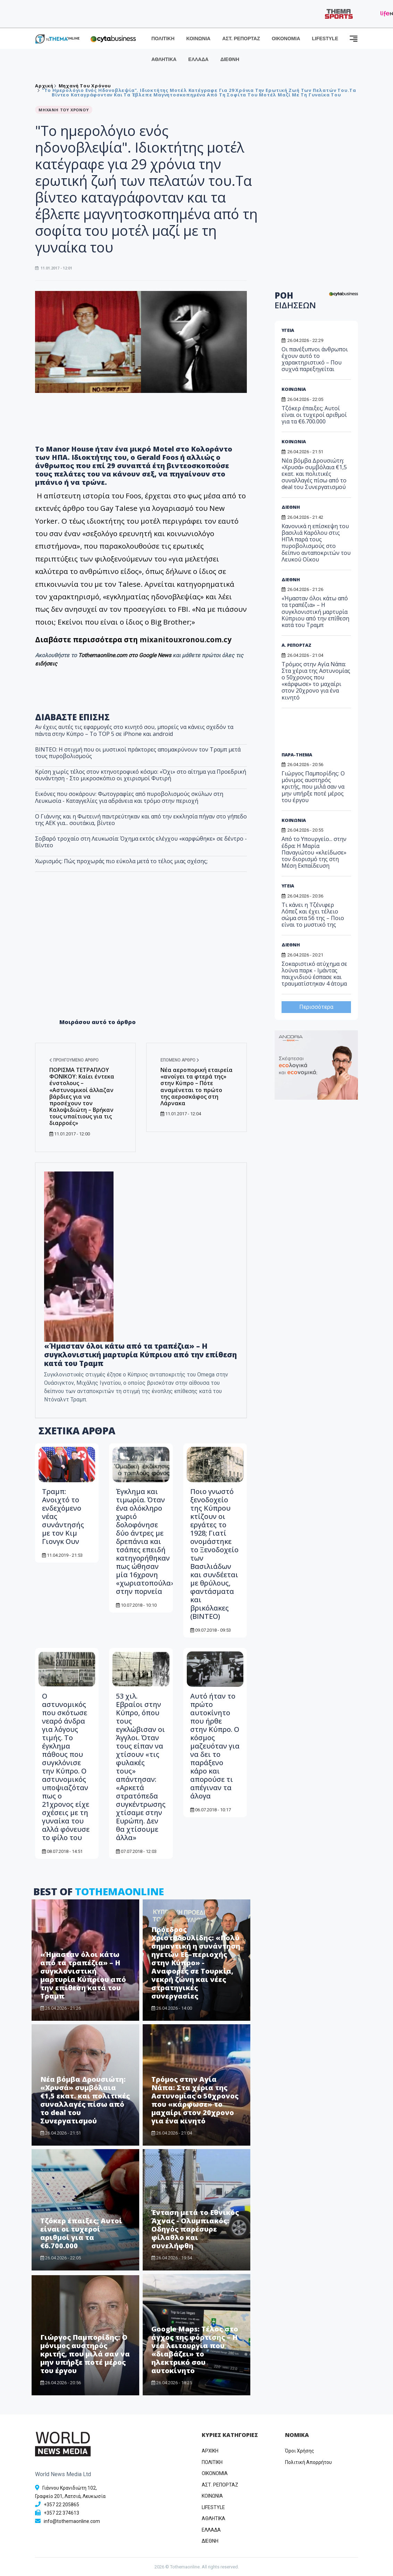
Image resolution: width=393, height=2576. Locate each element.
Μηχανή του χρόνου (85, 86)
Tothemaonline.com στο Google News (125, 655)
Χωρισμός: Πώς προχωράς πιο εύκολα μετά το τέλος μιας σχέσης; (121, 861)
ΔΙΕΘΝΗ (229, 59)
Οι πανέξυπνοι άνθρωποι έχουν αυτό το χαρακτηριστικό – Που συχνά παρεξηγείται (315, 359)
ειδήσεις (46, 663)
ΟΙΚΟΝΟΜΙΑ (286, 38)
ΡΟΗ (295, 300)
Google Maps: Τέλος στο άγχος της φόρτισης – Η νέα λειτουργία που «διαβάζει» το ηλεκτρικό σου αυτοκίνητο (194, 2349)
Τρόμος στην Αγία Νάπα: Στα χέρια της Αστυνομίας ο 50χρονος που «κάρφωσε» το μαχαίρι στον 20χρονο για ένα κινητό (195, 2100)
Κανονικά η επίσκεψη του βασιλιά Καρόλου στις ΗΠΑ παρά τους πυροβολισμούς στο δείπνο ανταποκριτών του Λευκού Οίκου (316, 542)
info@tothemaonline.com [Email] (72, 2521)
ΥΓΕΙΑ (288, 330)
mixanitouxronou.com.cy (186, 639)
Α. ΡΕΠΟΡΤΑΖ (296, 645)
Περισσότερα (316, 1007)
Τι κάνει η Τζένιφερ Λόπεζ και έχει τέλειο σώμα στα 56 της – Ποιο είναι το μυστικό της (313, 915)
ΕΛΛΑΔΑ (198, 59)
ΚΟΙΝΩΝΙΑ (198, 38)
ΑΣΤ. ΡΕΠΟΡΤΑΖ (241, 38)
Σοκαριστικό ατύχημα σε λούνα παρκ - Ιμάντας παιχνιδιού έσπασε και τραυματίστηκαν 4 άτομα (314, 974)
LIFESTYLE (325, 38)
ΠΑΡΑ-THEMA (297, 755)
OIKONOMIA (215, 2473)
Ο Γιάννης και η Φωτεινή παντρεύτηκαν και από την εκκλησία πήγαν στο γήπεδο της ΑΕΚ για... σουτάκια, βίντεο (141, 820)
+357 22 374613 (61, 2513)
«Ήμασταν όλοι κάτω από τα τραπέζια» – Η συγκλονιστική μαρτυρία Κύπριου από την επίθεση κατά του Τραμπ (83, 1975)
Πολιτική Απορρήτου (308, 2462)
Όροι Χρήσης (299, 2451)
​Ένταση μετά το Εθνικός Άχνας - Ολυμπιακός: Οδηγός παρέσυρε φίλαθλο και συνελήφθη (195, 2229)
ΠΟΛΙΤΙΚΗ (163, 38)
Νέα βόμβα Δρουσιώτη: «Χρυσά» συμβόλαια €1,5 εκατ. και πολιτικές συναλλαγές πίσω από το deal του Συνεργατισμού (85, 2100)
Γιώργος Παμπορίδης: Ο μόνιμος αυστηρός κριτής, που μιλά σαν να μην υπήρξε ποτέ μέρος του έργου (85, 2354)
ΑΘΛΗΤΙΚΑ (163, 59)
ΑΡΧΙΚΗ (210, 2451)
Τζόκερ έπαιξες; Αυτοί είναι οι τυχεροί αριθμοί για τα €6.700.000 (81, 2233)
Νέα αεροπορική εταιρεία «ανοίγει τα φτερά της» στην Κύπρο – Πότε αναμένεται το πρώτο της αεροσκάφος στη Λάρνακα (196, 1086)
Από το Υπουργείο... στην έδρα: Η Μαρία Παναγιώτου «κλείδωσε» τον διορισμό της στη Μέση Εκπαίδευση (314, 852)
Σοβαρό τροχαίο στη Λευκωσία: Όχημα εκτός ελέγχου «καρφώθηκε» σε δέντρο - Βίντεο (141, 842)
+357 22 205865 (61, 2504)
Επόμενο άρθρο (179, 1060)
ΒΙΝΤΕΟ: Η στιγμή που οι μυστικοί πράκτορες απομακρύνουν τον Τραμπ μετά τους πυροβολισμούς (138, 753)
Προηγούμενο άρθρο (74, 1060)
